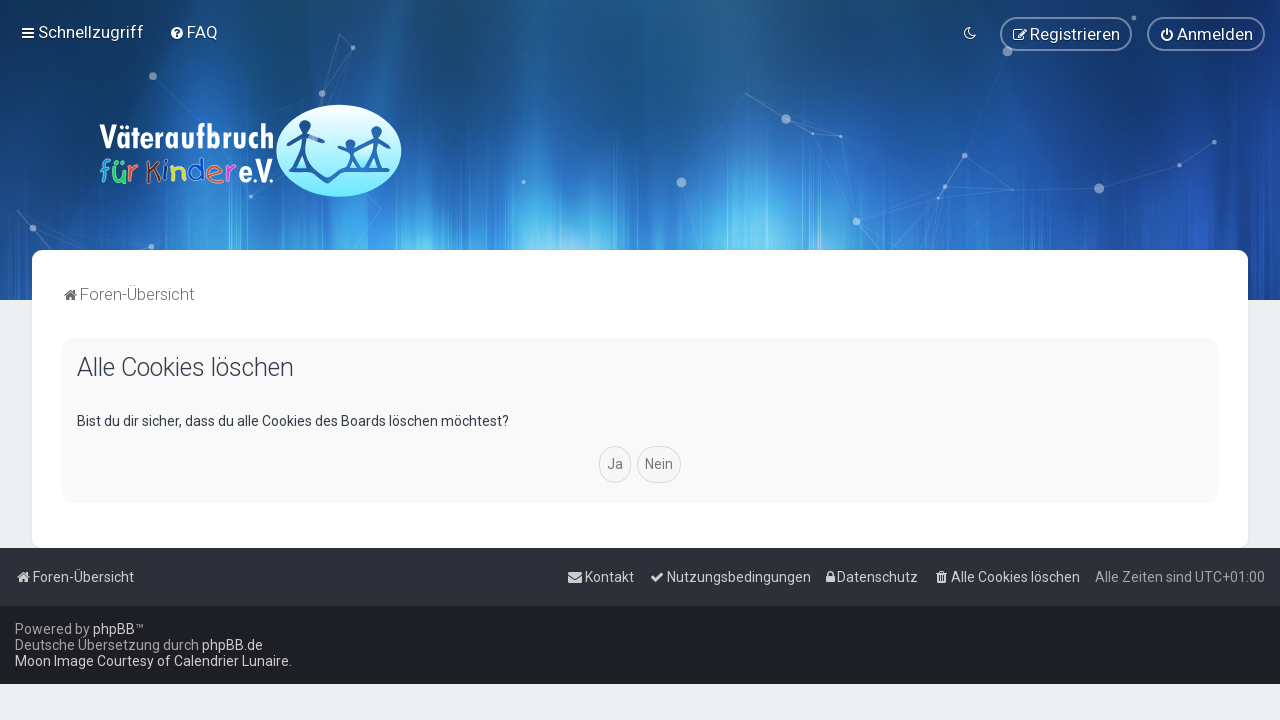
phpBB (114, 629)
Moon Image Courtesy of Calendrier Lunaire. (153, 661)
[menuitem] (193, 32)
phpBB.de (232, 645)
